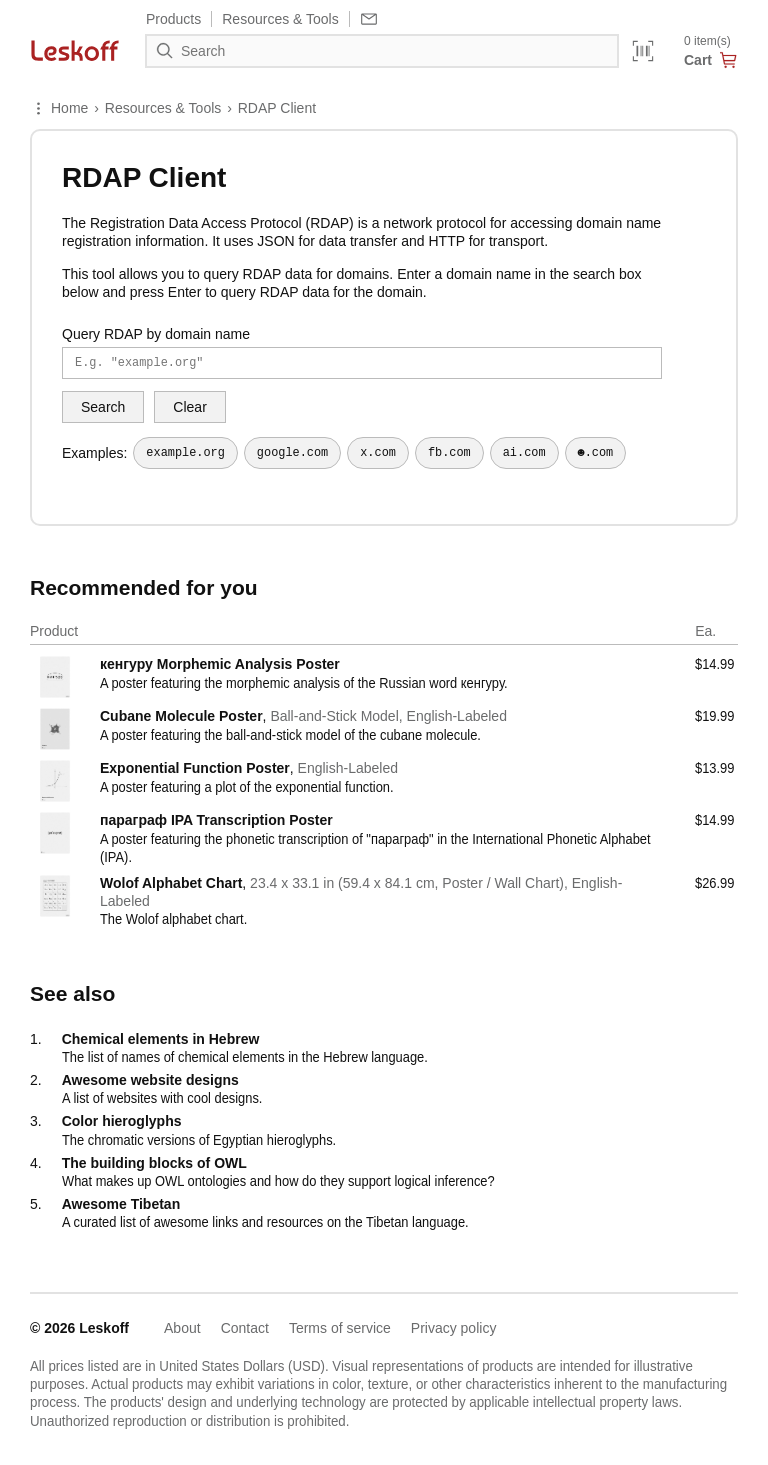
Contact (245, 1328)
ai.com (524, 453)
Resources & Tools (163, 108)
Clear (189, 407)
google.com (292, 453)
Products (173, 19)
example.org (185, 453)
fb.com (449, 453)
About (182, 1328)
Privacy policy (454, 1328)
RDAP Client (277, 108)
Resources (280, 19)
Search (103, 407)
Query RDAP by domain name (156, 334)
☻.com (596, 453)
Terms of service (340, 1328)
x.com (378, 453)
